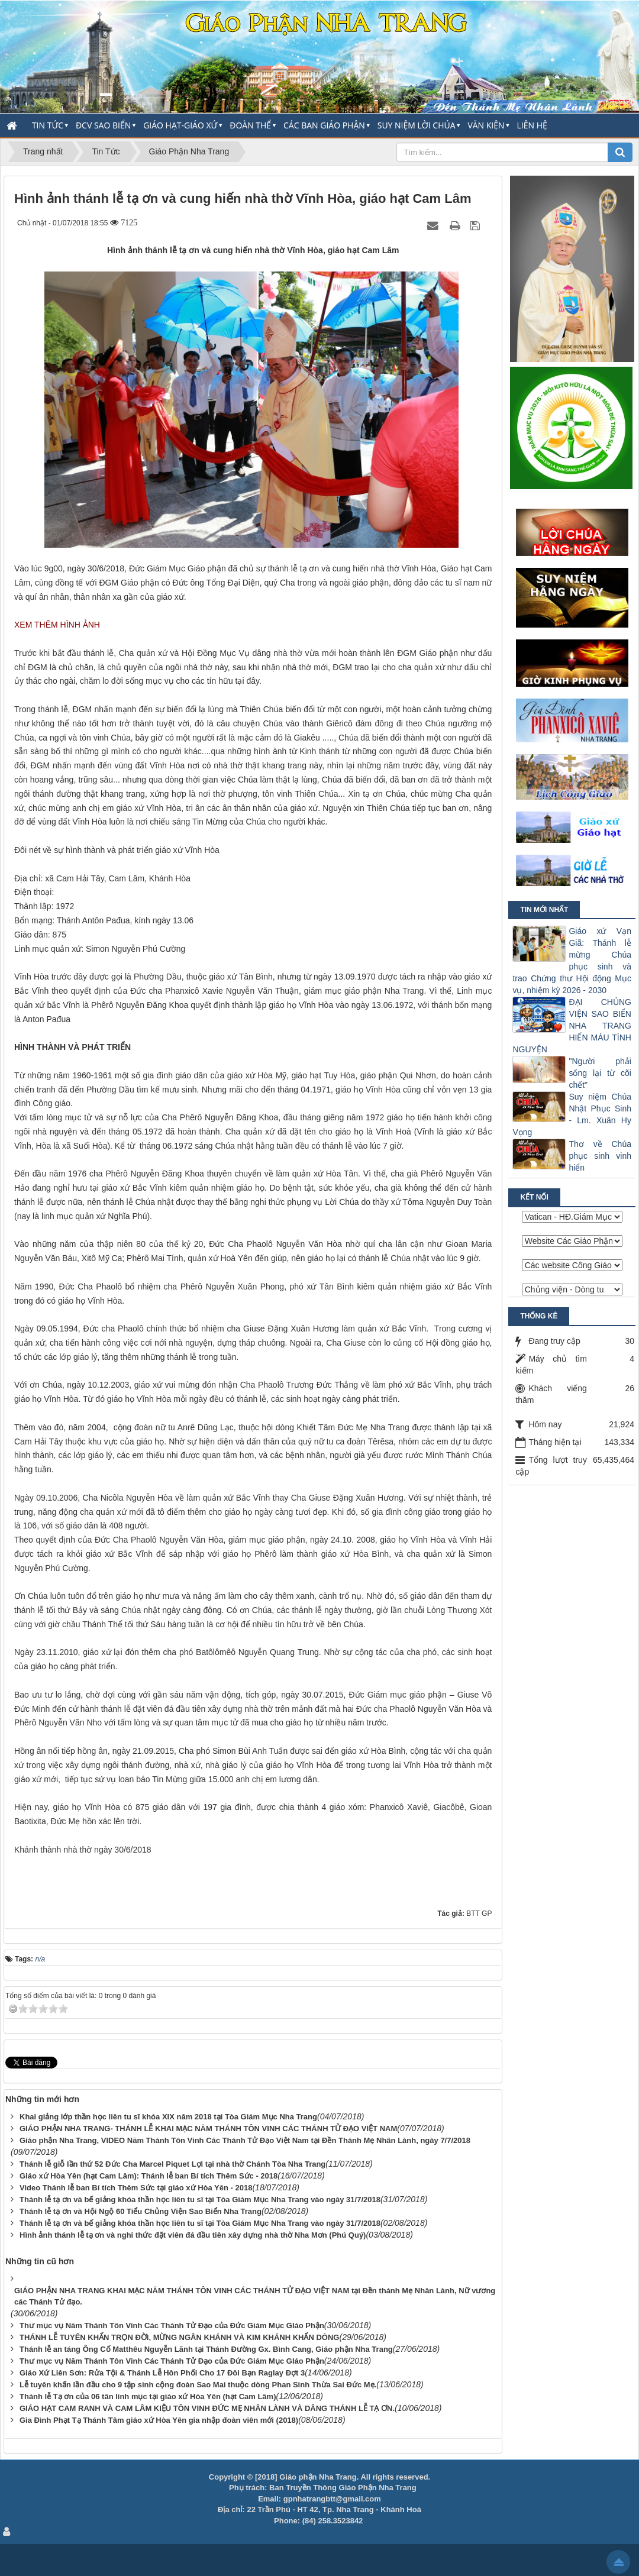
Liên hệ (532, 125)
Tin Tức (47, 125)
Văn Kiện (485, 125)
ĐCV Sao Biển (103, 125)
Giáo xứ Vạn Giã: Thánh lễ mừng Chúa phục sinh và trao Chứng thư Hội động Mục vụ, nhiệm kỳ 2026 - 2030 (571, 960)
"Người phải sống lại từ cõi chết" (600, 1073)
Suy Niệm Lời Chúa (416, 125)
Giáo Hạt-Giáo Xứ (180, 125)
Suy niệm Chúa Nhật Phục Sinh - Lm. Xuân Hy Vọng (571, 1114)
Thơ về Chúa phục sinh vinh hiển (600, 1155)
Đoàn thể (250, 125)
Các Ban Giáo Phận (324, 125)
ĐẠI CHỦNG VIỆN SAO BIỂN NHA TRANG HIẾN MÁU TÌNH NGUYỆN (571, 1025)
